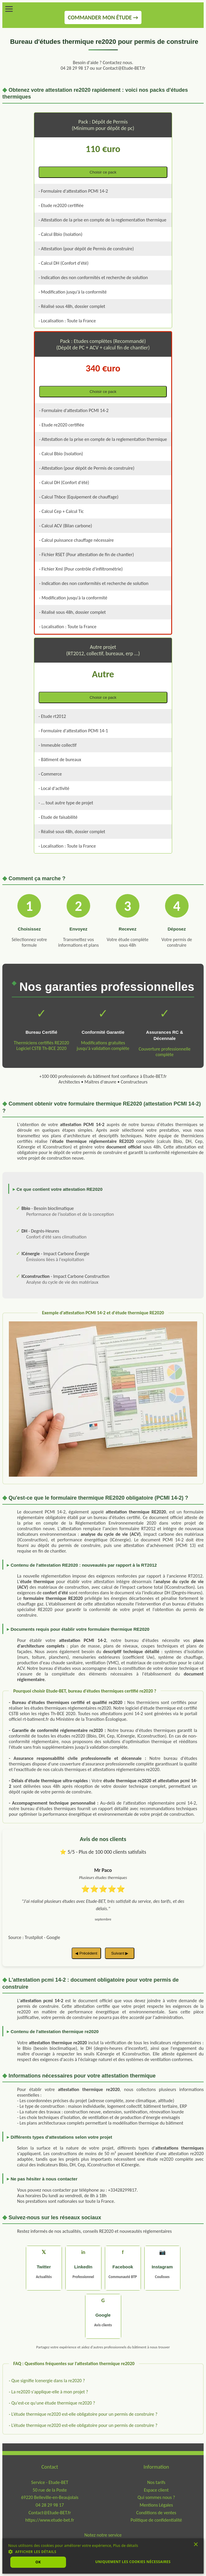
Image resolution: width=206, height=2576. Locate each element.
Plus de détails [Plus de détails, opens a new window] (125, 2545)
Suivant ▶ (119, 1953)
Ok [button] (38, 2562)
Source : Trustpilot (25, 1937)
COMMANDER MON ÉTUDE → (103, 17)
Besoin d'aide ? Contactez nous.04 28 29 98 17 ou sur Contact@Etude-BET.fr (103, 65)
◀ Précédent (86, 1953)
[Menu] (9, 9)
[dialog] (103, 2556)
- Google (52, 1937)
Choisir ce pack (103, 172)
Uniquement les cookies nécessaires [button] (133, 2561)
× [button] (195, 2545)
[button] (103, 2551)
